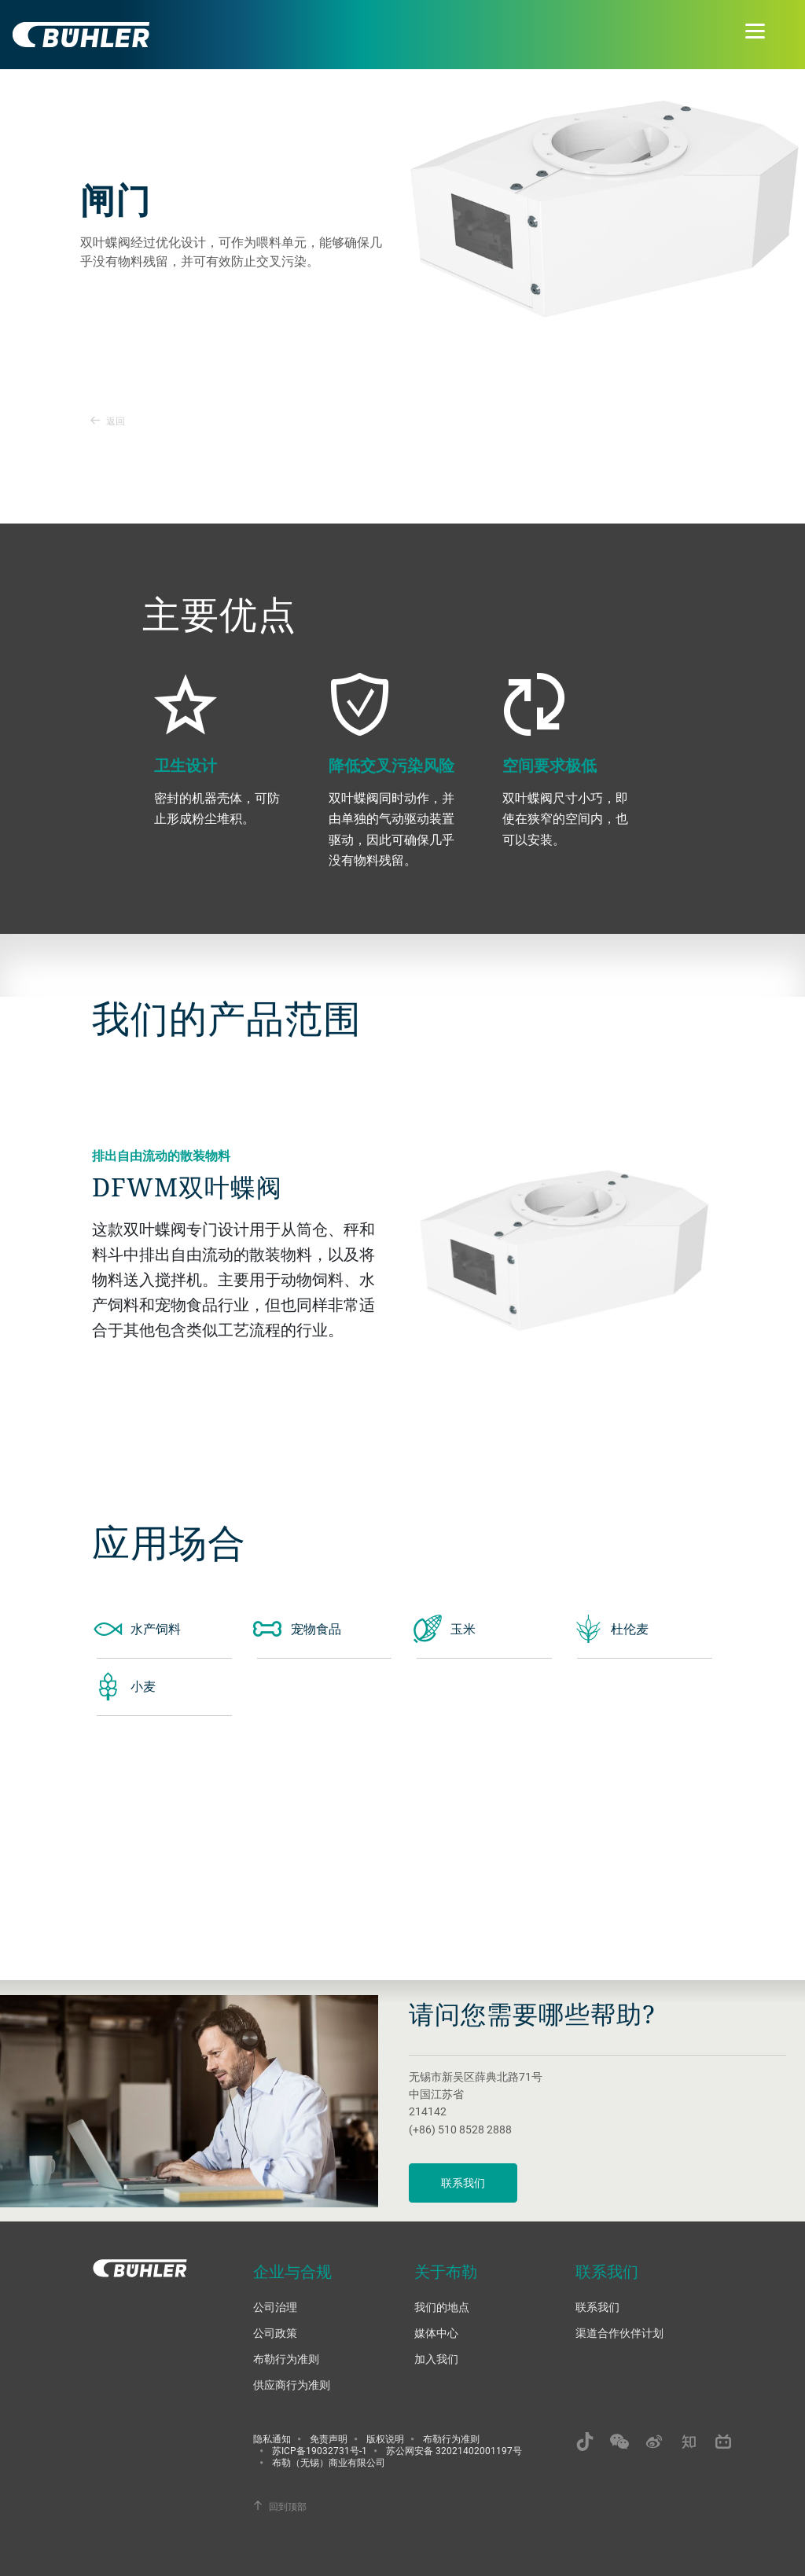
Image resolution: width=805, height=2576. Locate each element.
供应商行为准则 (291, 2384)
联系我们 (463, 2182)
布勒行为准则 (286, 2358)
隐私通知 (272, 2438)
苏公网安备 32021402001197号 (454, 2450)
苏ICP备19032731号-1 (319, 2450)
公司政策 (275, 2332)
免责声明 (328, 2438)
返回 (107, 420)
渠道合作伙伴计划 (619, 2332)
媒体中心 (436, 2332)
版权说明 (385, 2438)
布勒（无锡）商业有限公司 (328, 2462)
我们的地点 (441, 2306)
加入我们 (436, 2358)
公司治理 (275, 2306)
